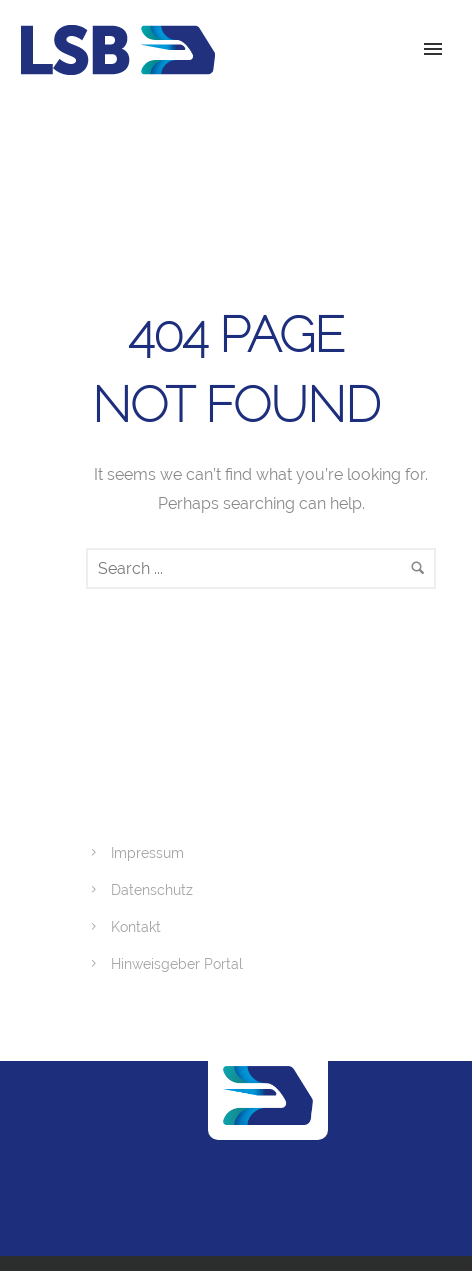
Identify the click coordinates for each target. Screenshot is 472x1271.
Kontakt (136, 927)
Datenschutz (152, 890)
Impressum (147, 853)
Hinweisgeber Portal (177, 964)
